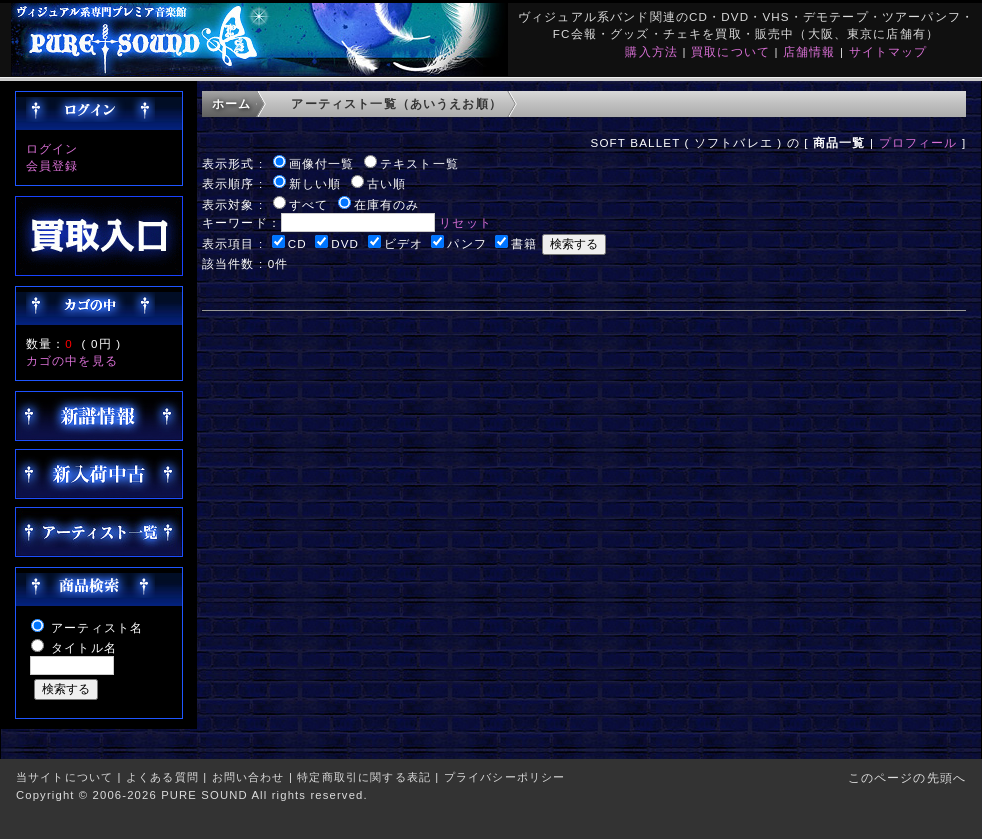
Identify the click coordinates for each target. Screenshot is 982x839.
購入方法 (651, 51)
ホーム (231, 103)
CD (297, 243)
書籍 (524, 243)
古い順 (386, 183)
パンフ (466, 243)
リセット (465, 222)
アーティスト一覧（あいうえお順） (396, 103)
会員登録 (52, 165)
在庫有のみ (387, 204)
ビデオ (403, 243)
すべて (308, 204)
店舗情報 (809, 51)
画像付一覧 (322, 163)
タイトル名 (84, 647)
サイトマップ (888, 51)
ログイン (52, 148)
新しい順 (315, 183)
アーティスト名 (97, 627)
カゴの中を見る (72, 360)
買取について (730, 51)
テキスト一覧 (419, 163)
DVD (345, 243)
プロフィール (918, 142)
